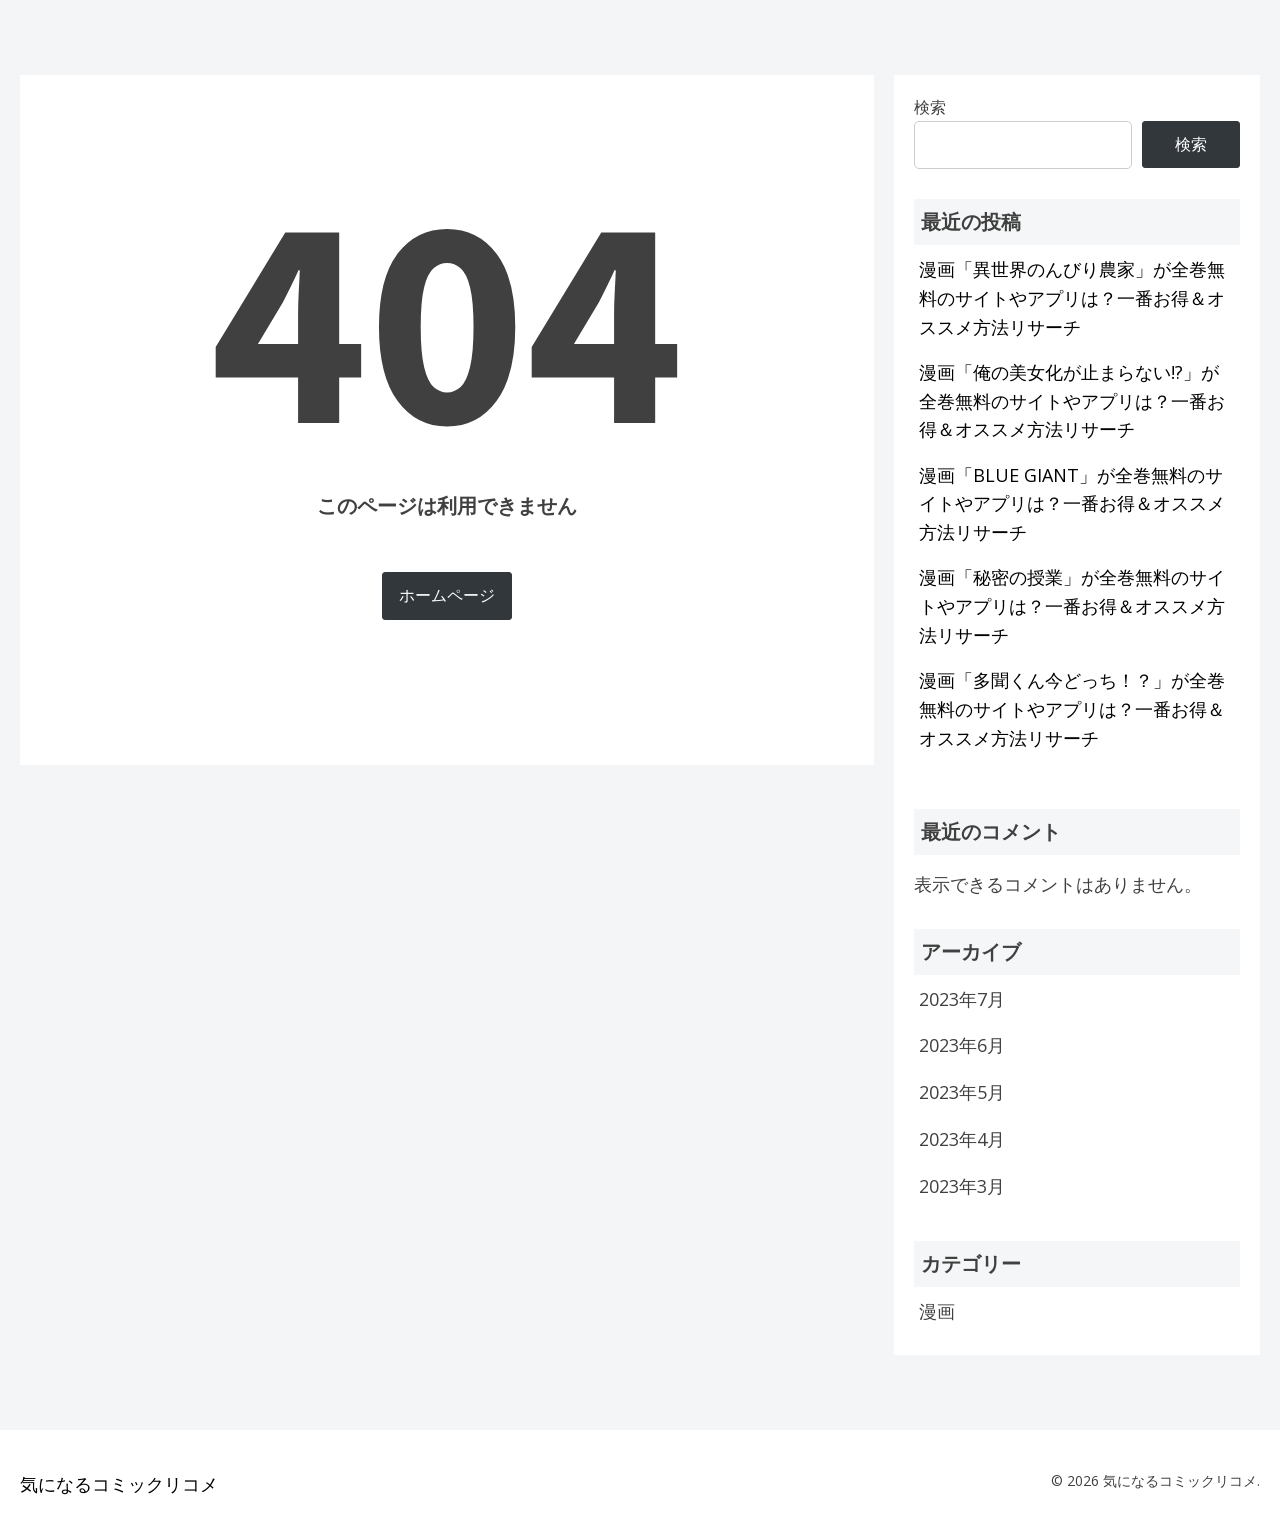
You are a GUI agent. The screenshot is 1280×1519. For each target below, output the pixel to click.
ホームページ (447, 595)
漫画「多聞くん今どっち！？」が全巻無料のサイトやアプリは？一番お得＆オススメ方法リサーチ (1072, 709)
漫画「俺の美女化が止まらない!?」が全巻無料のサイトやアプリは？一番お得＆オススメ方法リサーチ (1072, 401)
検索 (1191, 144)
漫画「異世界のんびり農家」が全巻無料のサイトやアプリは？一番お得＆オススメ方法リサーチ (1072, 298)
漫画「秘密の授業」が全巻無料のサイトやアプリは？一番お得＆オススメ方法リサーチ (1072, 606)
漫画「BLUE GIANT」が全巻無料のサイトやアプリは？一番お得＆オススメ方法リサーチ (1072, 504)
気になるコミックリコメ (119, 1484)
